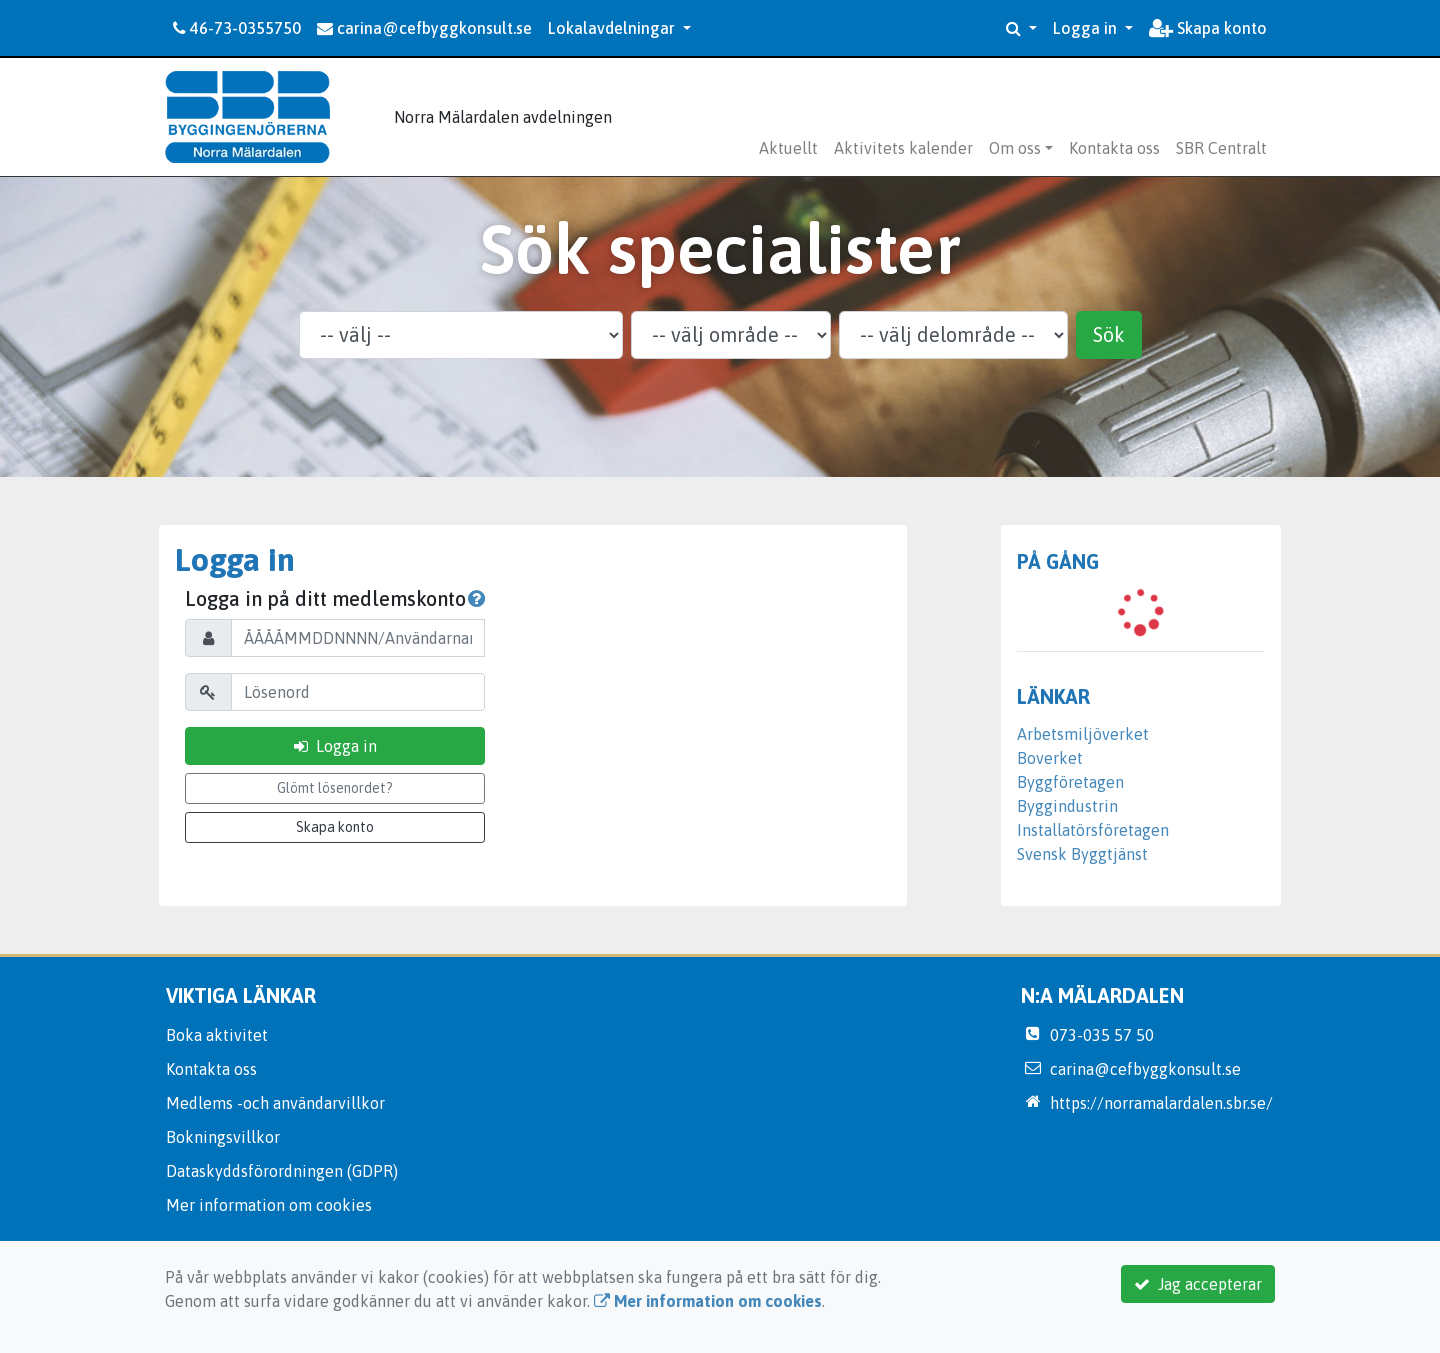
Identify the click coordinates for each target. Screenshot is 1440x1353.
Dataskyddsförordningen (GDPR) (282, 1171)
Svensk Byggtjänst (1082, 854)
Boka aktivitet (217, 1035)
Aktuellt (788, 148)
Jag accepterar (1198, 1284)
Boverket (1050, 758)
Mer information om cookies (269, 1205)
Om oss (1015, 148)
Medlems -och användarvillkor (275, 1103)
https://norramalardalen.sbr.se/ (1161, 1103)
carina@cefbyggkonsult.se (424, 28)
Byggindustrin (1067, 806)
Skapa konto (1208, 28)
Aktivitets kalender (903, 148)
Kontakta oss (1114, 148)
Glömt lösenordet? (335, 788)
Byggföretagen (1070, 782)
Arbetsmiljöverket (1083, 734)
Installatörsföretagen (1093, 830)
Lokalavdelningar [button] (613, 28)
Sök (1109, 334)
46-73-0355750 (237, 28)
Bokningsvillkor (223, 1137)
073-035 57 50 (1102, 1035)
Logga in (1087, 28)
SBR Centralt (1221, 148)
